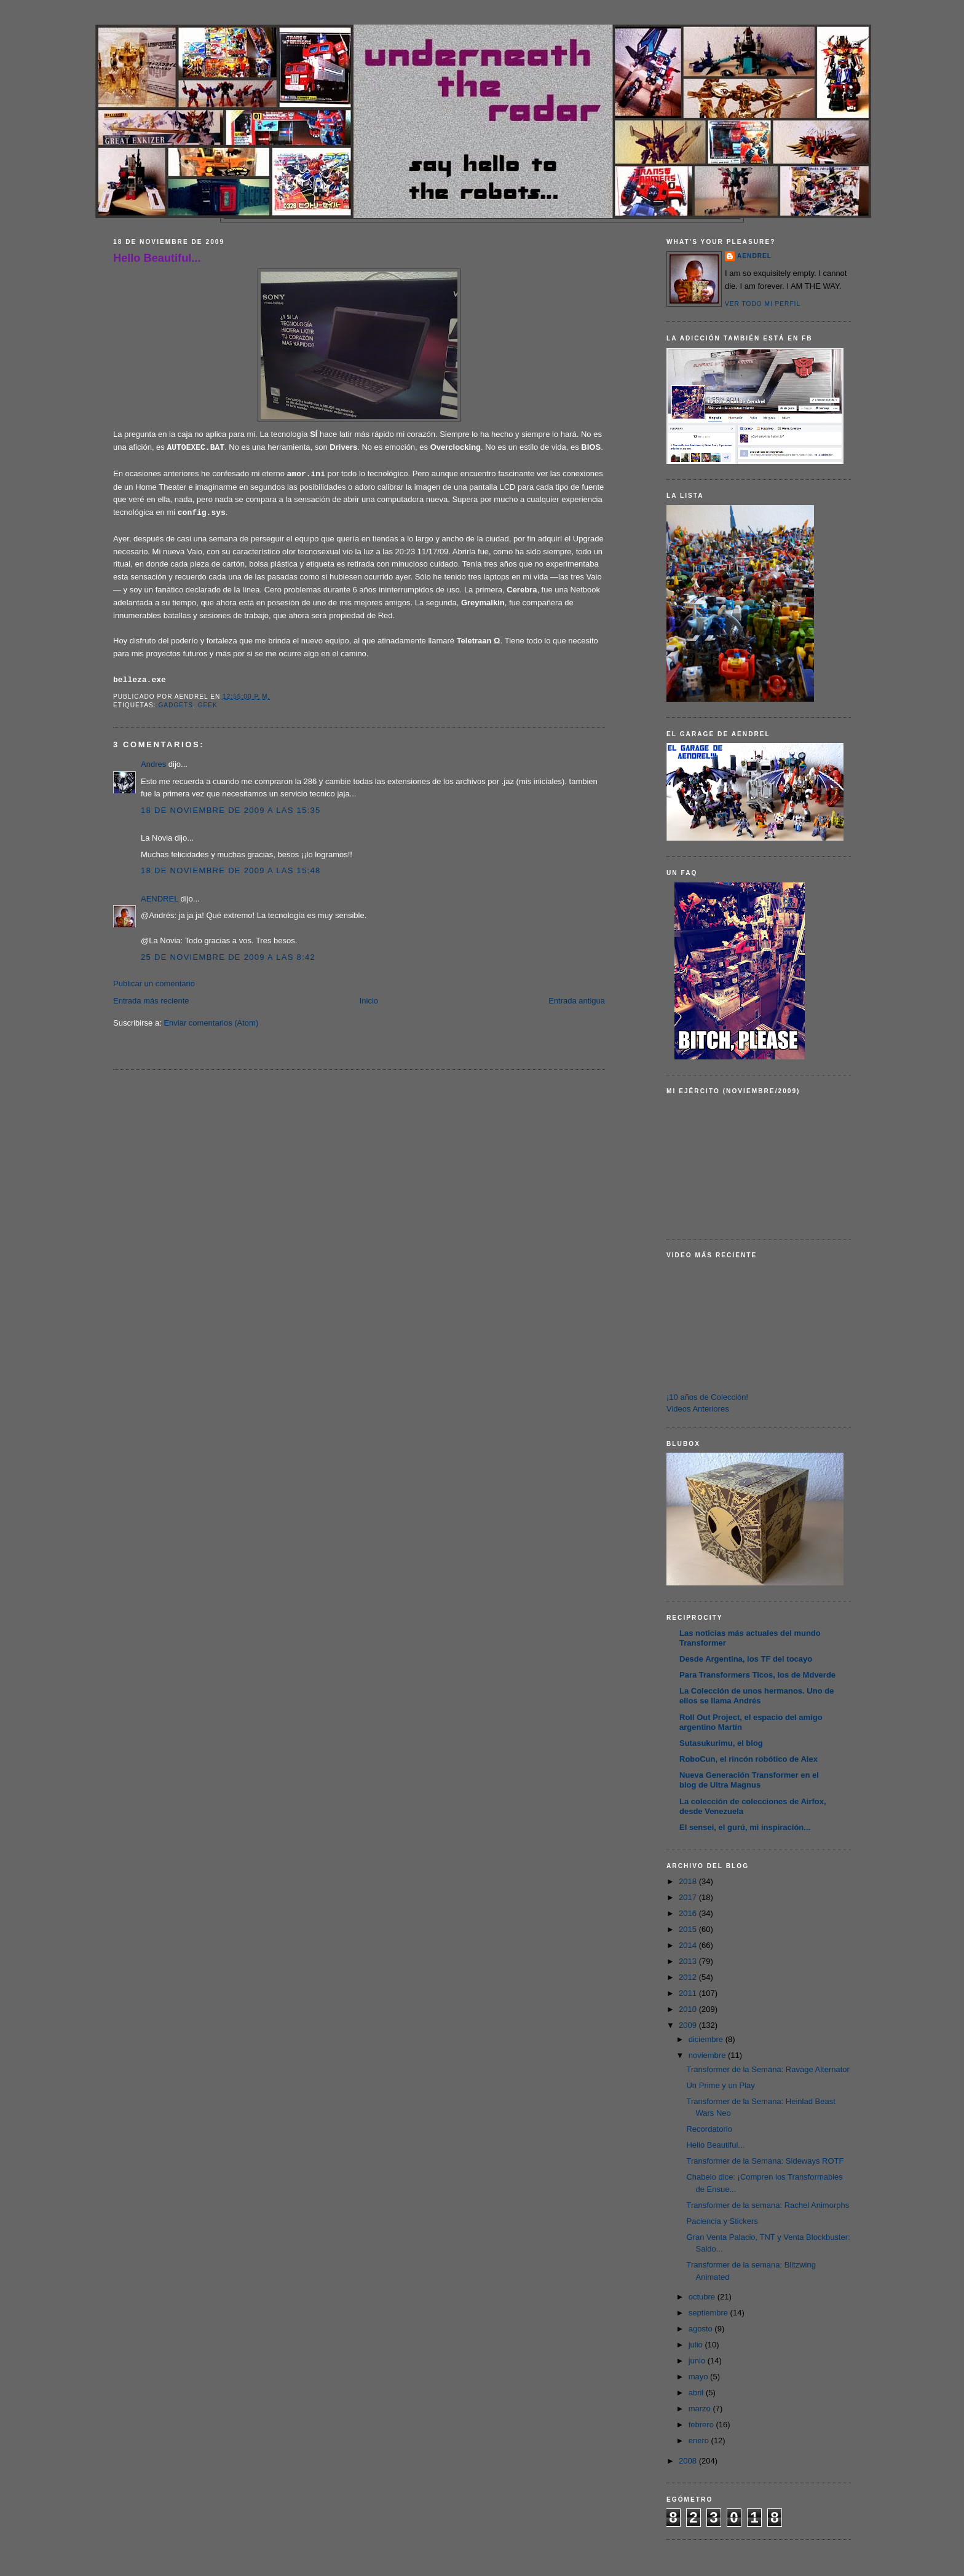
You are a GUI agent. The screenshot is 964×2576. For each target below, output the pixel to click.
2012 (689, 1977)
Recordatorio (709, 2129)
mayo (699, 2376)
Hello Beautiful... (156, 258)
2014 (689, 1945)
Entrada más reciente (151, 1000)
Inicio (369, 1000)
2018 (689, 1881)
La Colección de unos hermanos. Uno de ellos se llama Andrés (756, 1695)
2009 (689, 2025)
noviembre (708, 2055)
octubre (703, 2296)
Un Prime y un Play (720, 2085)
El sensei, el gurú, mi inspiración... (744, 1827)
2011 (689, 1993)
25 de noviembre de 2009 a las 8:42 (228, 957)
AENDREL (159, 898)
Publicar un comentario (154, 983)
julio (697, 2344)
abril (697, 2392)
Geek (208, 705)
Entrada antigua (576, 1000)
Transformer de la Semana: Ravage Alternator (767, 2069)
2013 (689, 1961)
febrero (702, 2424)
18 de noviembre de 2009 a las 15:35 (231, 810)
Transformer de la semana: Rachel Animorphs (767, 2205)
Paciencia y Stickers (721, 2221)
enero (700, 2440)
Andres (153, 764)
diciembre (707, 2039)
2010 (689, 2009)
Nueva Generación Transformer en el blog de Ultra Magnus (749, 1779)
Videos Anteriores (697, 1408)
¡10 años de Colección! (707, 1397)
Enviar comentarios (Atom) (211, 1022)
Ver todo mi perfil (762, 303)
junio (698, 2360)
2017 (689, 1897)
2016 (689, 1913)
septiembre (709, 2312)
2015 (689, 1929)
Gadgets (175, 705)
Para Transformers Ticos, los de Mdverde (757, 1674)
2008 (689, 2460)
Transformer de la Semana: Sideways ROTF (765, 2161)
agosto (702, 2328)
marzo (701, 2408)
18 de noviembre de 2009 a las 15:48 (231, 870)
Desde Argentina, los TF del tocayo (745, 1658)
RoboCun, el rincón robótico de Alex (748, 1759)
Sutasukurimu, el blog (721, 1743)
